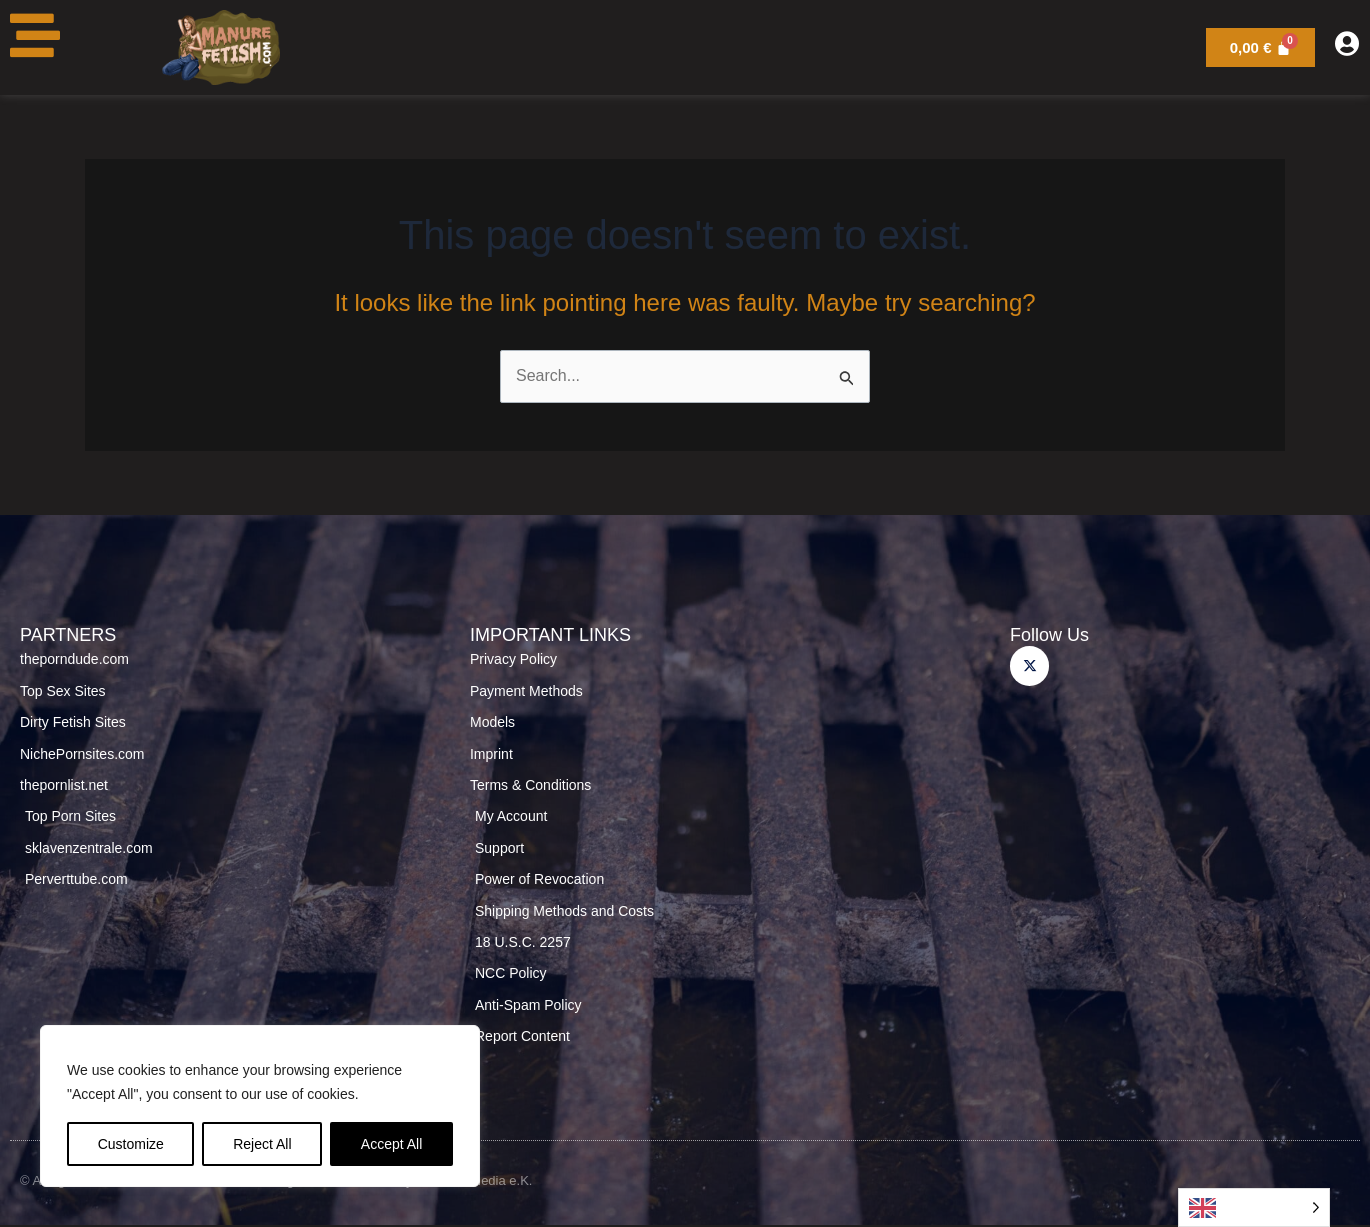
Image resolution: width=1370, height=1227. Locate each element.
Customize (131, 1144)
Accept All (391, 1144)
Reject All (262, 1144)
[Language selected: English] (1254, 1207)
